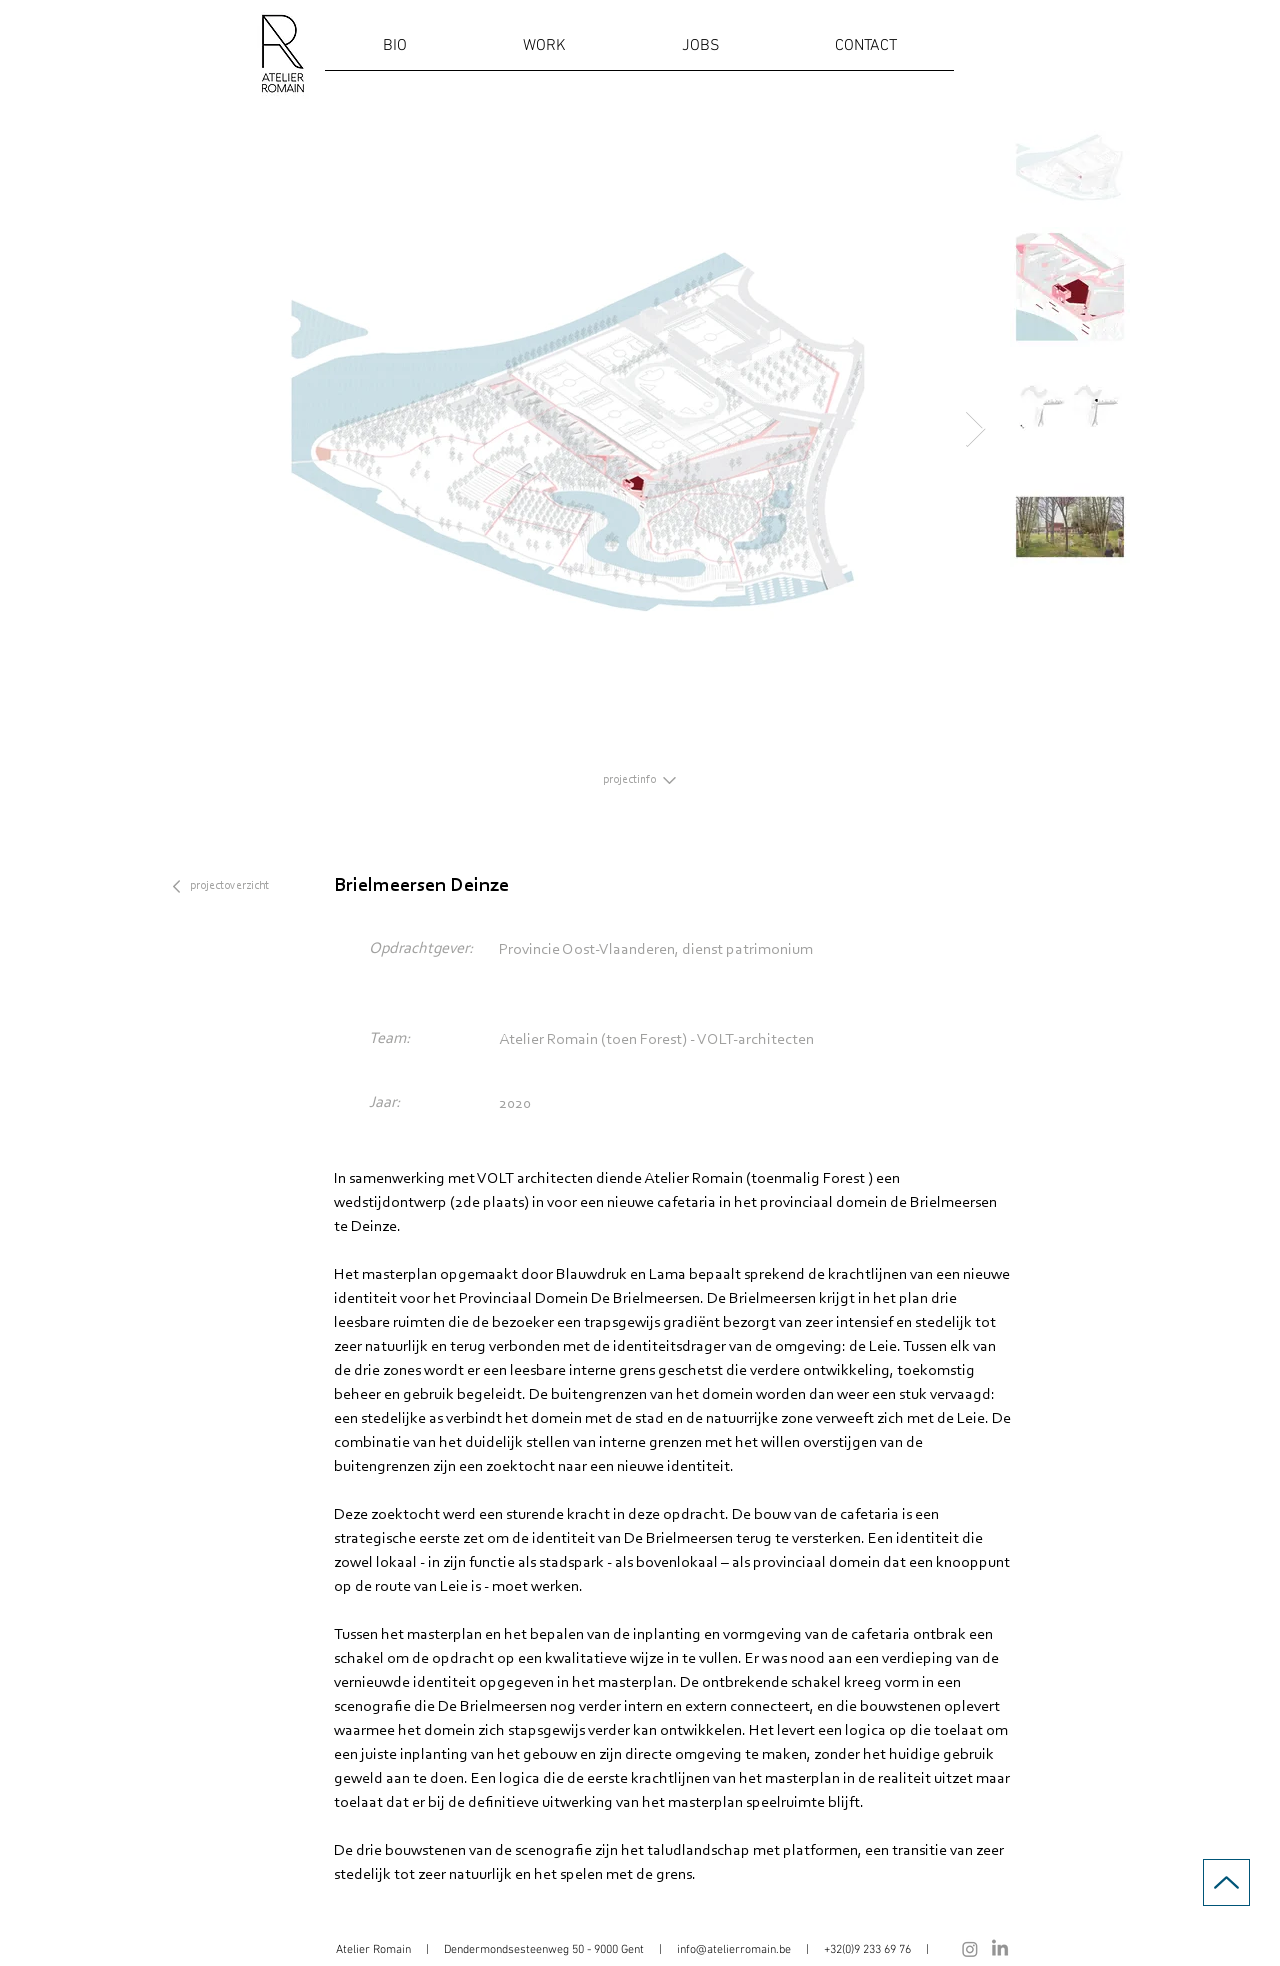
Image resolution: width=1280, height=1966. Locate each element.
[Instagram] (970, 1949)
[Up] (1226, 1882)
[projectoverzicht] (232, 886)
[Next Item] (975, 429)
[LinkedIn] (1000, 1949)
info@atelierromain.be (734, 1950)
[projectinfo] (640, 780)
